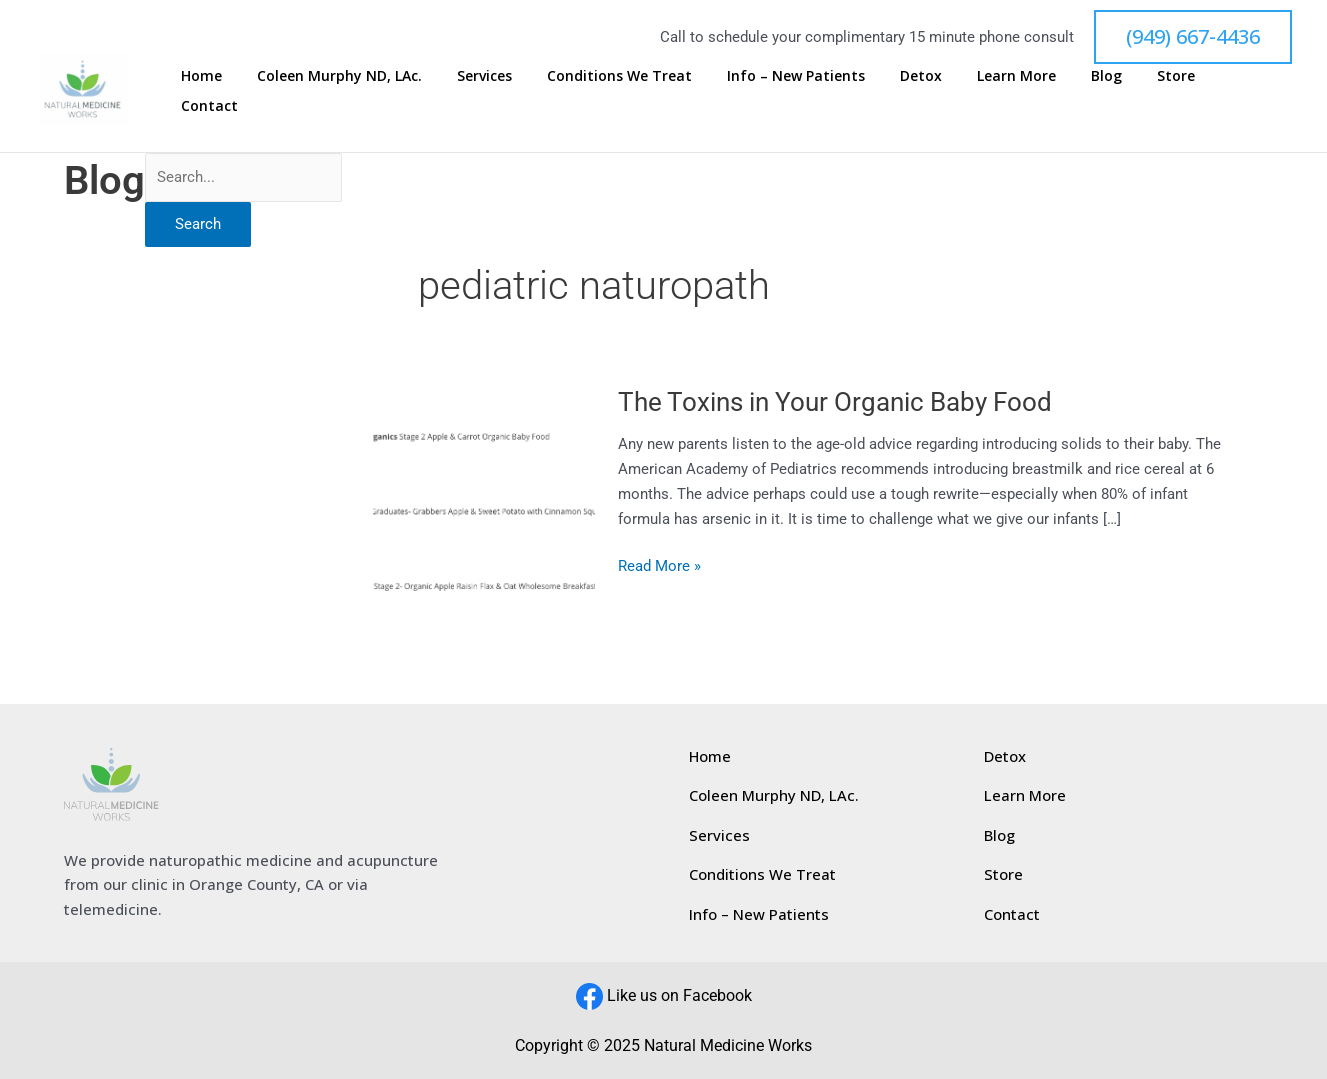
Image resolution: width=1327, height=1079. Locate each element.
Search (198, 224)
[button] (1193, 37)
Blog (1135, 90)
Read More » (659, 564)
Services (588, 90)
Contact (1257, 90)
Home (335, 90)
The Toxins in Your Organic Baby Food (835, 402)
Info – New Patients (870, 90)
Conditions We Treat (708, 90)
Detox (980, 90)
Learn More (1060, 90)
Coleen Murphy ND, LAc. (458, 90)
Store (1190, 90)
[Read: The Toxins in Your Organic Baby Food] (484, 487)
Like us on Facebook (679, 995)
